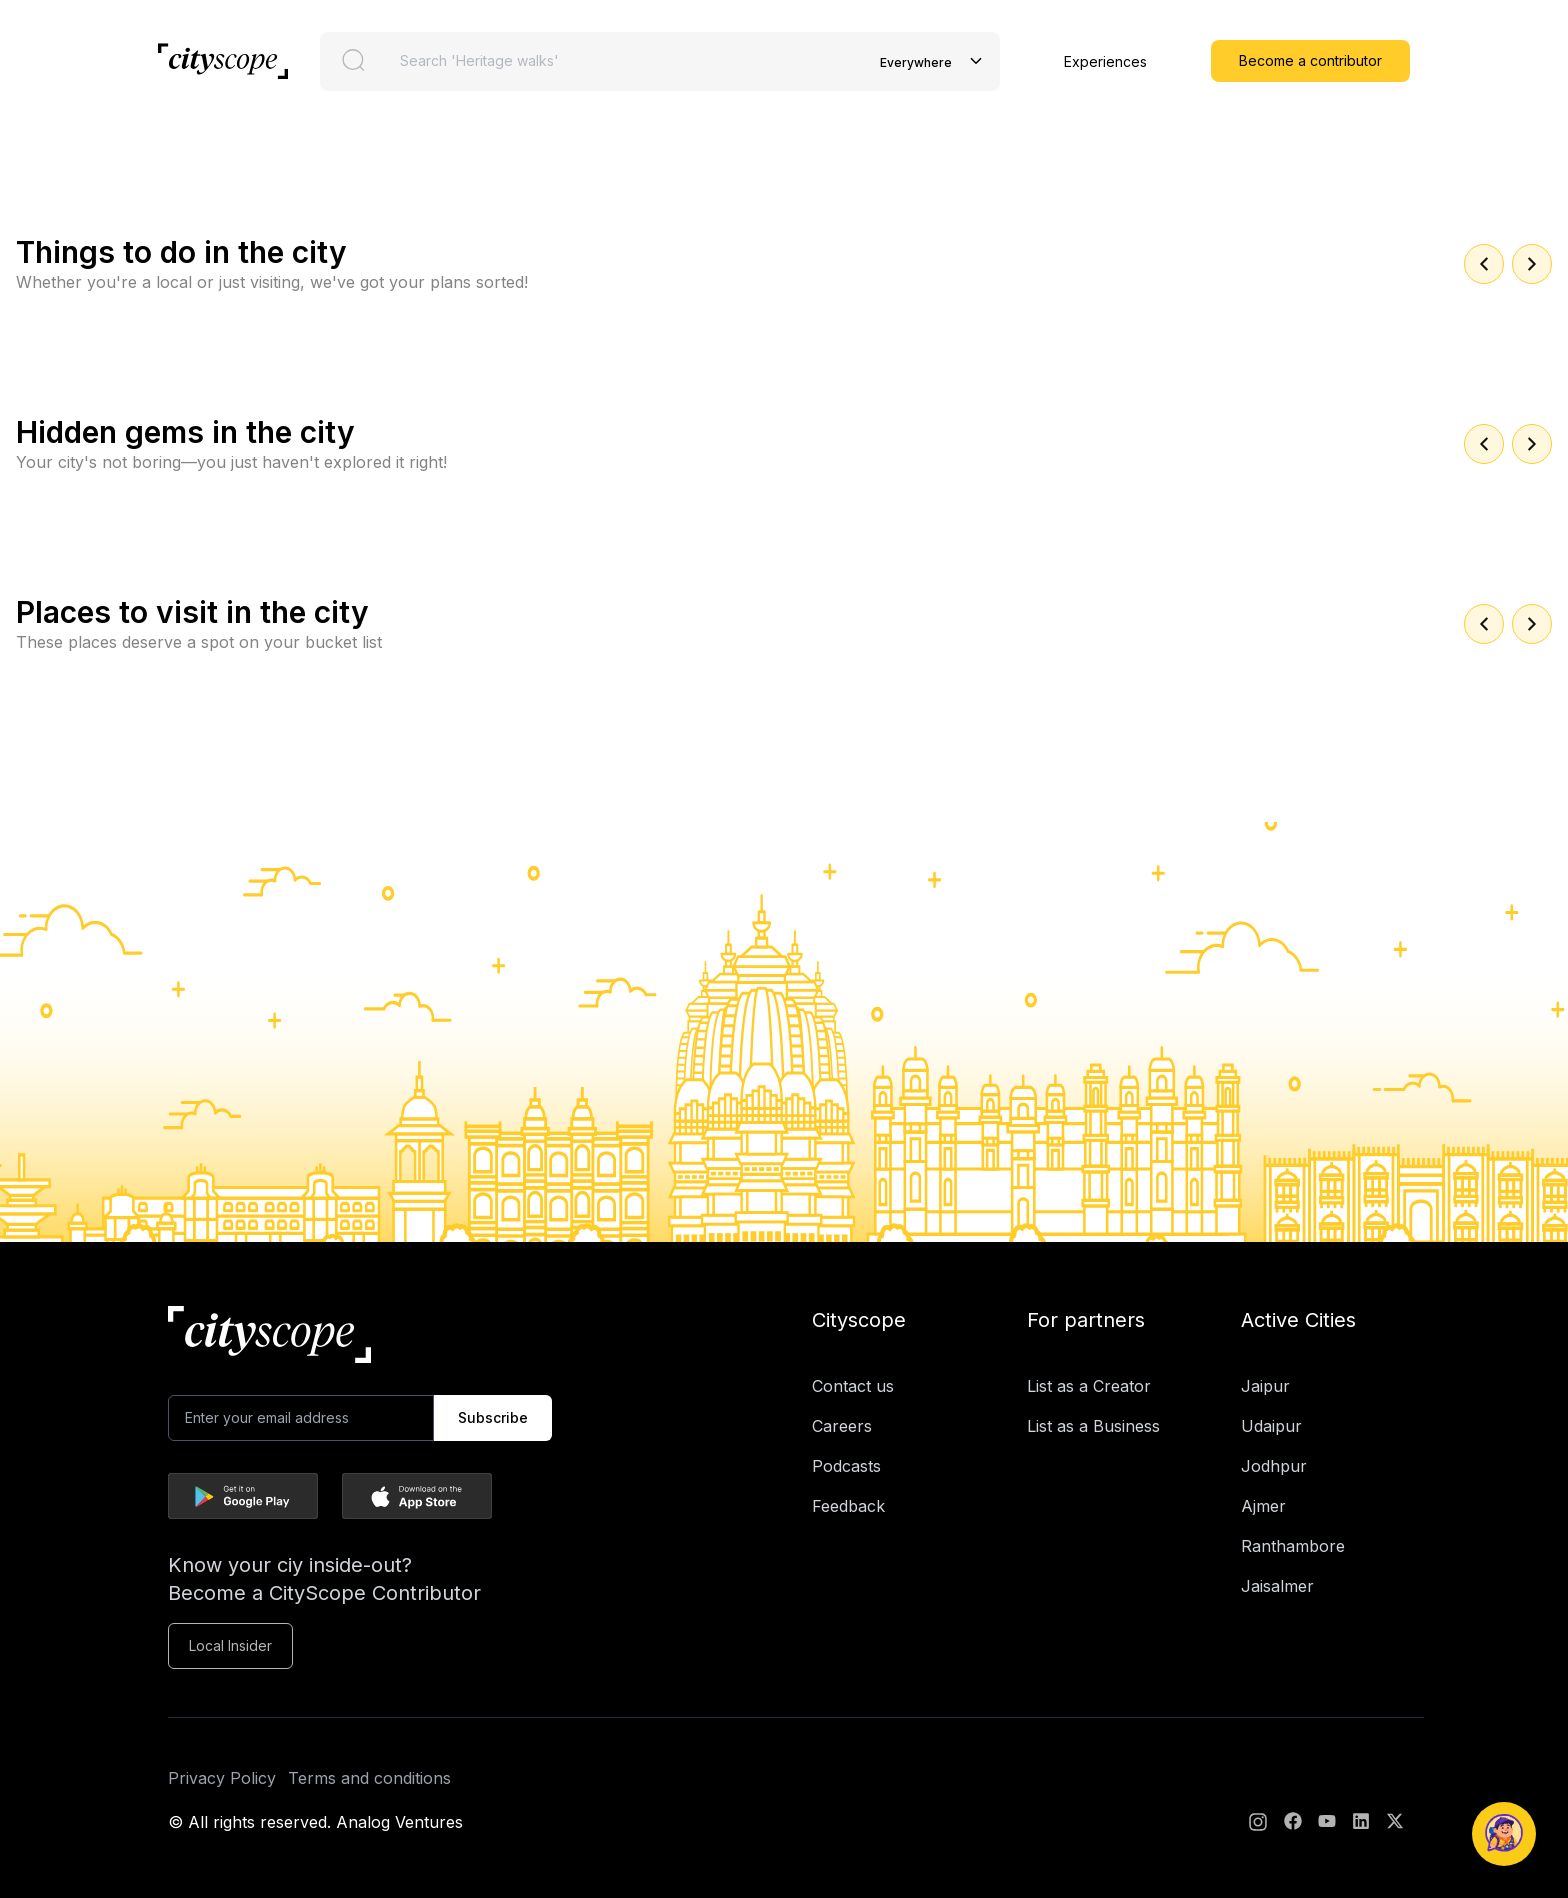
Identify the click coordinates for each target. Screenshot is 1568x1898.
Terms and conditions (369, 1778)
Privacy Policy (222, 1778)
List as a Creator (1089, 1386)
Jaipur (1265, 1386)
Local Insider (230, 1645)
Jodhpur (1274, 1466)
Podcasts (846, 1466)
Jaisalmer (1277, 1586)
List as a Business (1093, 1426)
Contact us (853, 1386)
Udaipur (1271, 1426)
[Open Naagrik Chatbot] (1504, 1834)
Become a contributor (1310, 60)
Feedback (848, 1506)
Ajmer (1263, 1506)
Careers (842, 1426)
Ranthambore (1293, 1546)
